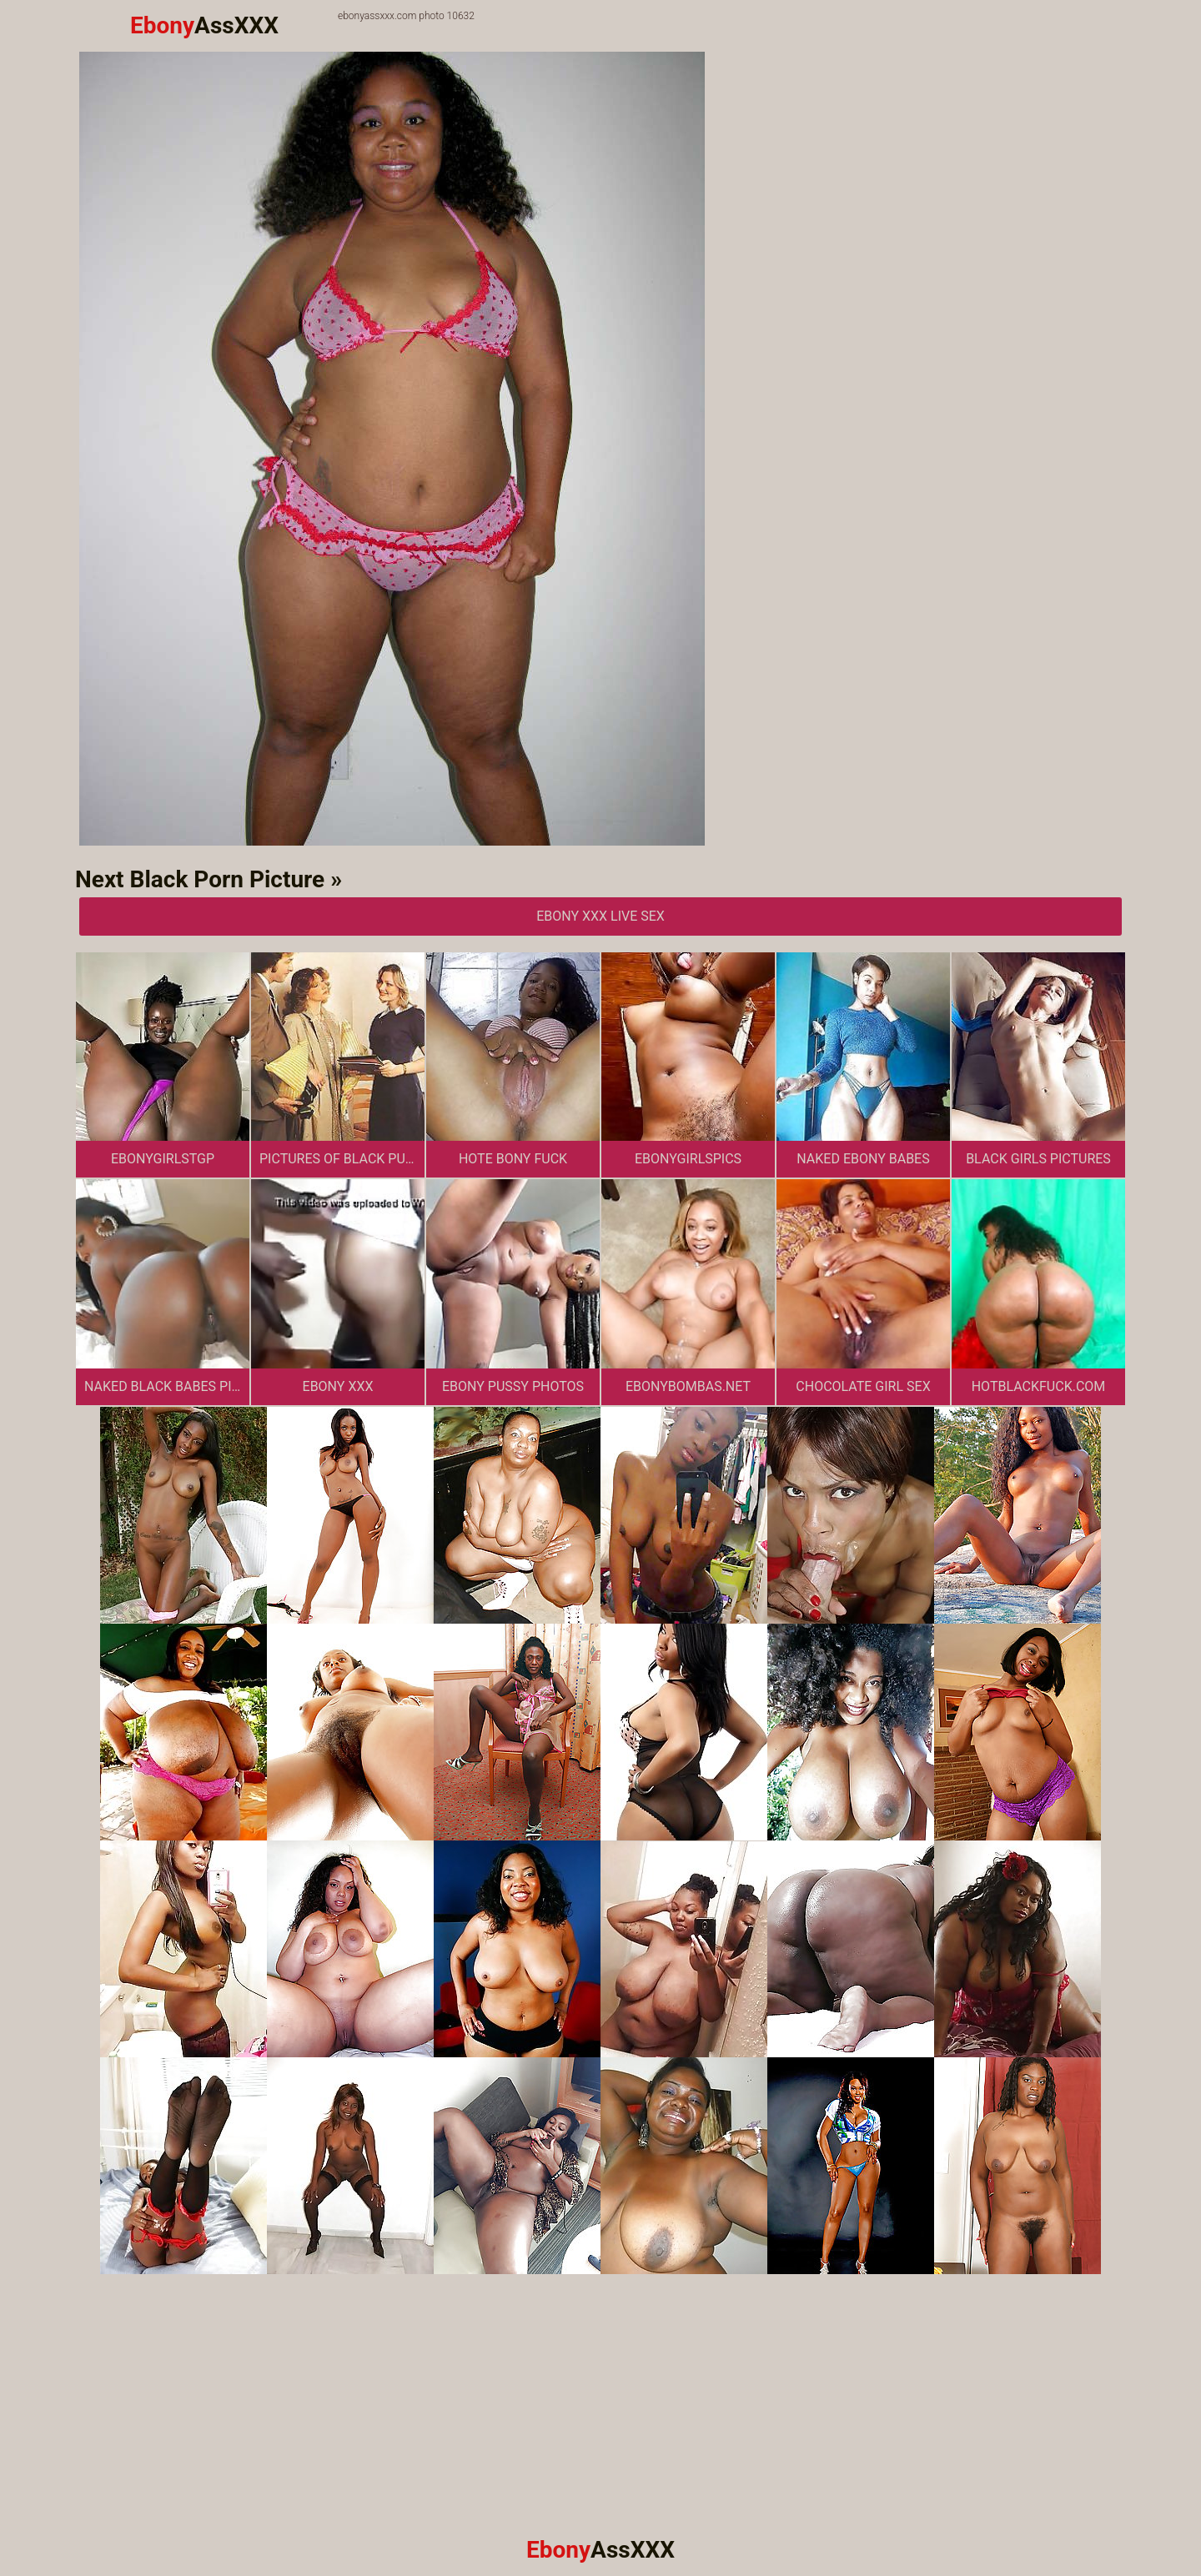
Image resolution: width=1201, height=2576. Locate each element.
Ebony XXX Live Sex (600, 916)
